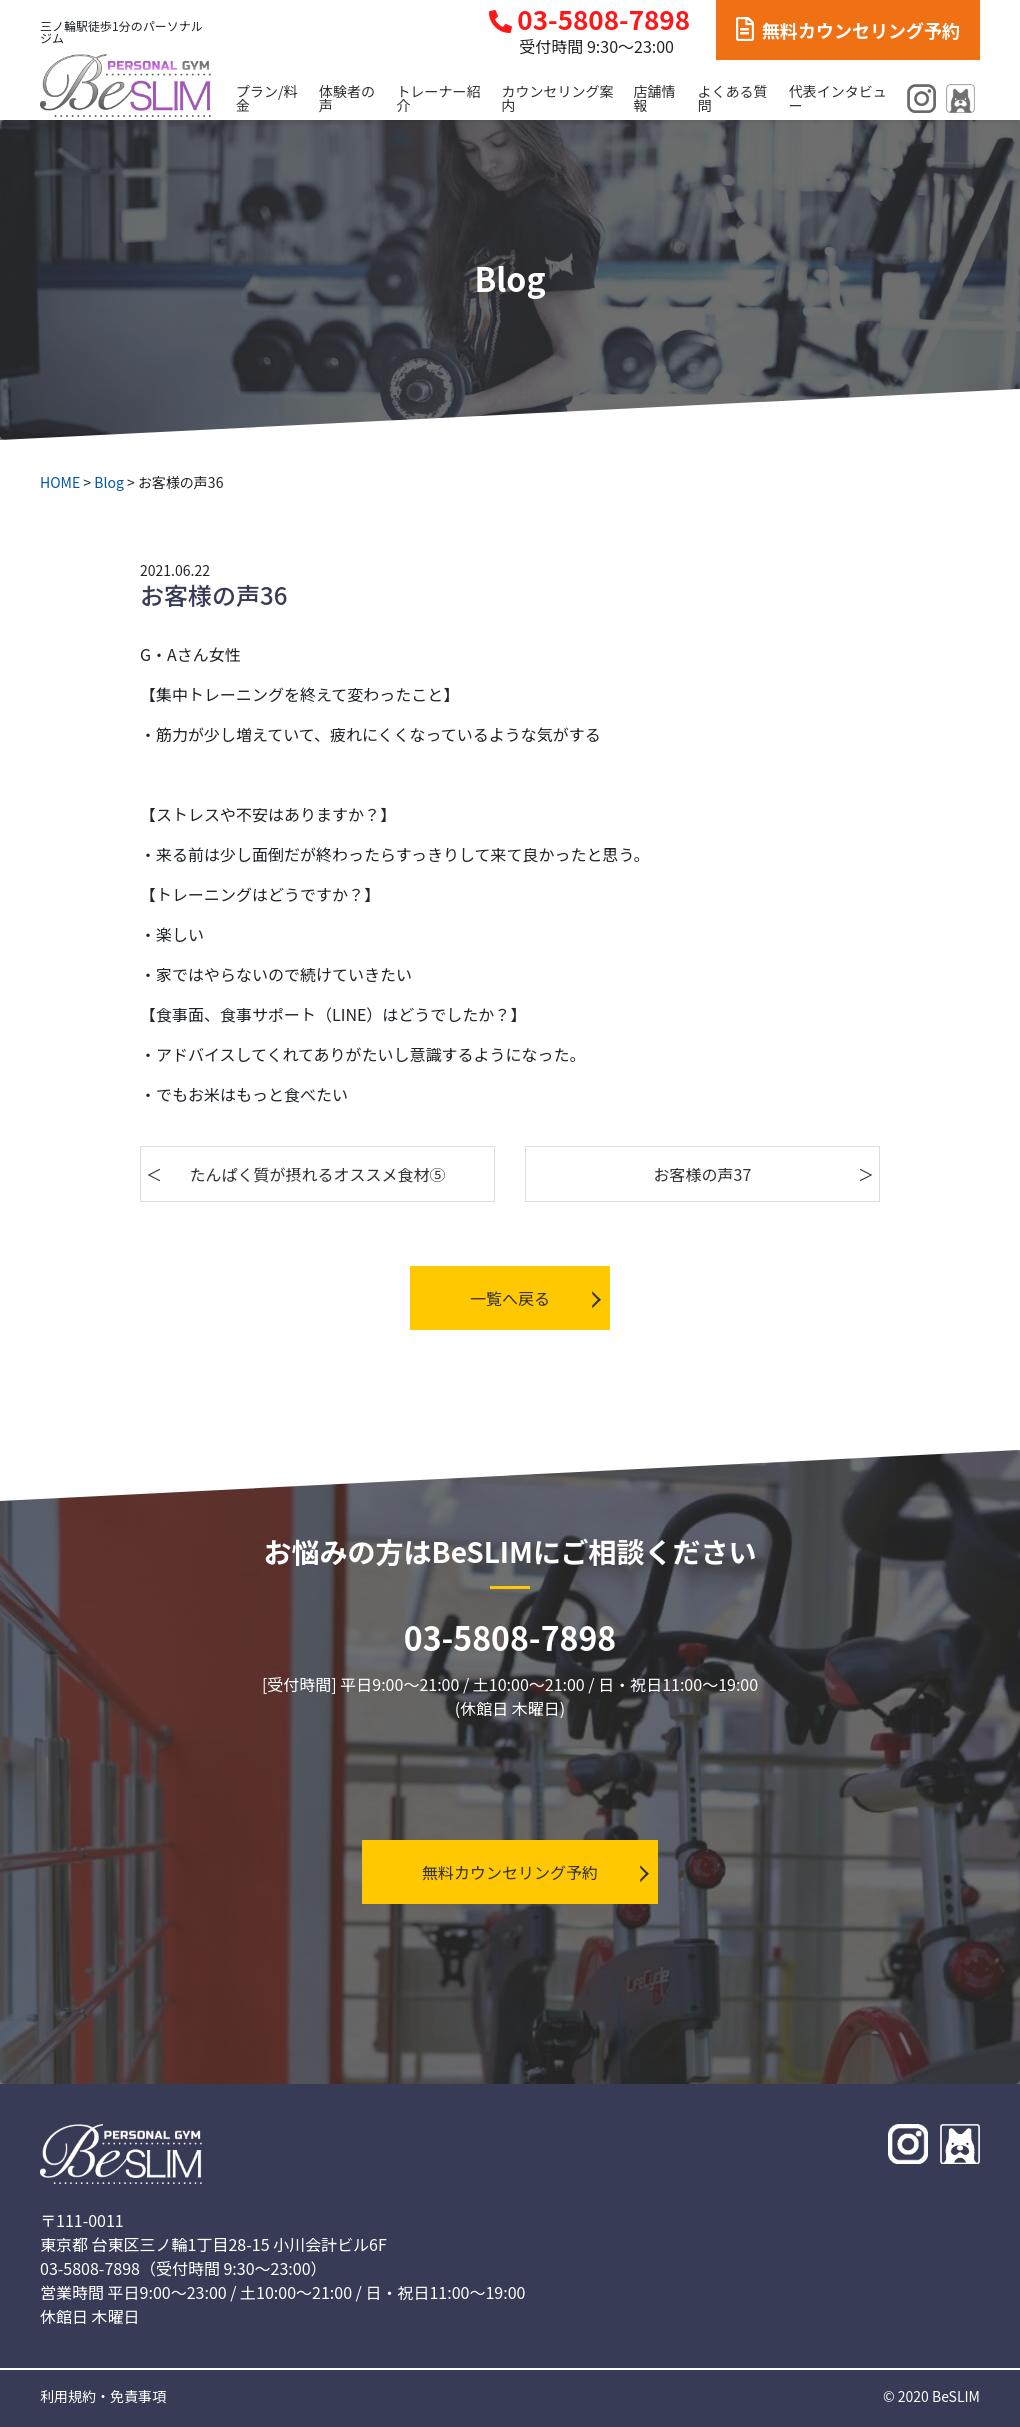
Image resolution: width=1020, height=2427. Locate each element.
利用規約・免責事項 (103, 2396)
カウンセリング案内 (557, 98)
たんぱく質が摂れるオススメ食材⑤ (318, 1174)
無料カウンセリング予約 (848, 30)
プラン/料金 (267, 98)
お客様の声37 (703, 1174)
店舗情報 (655, 98)
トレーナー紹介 (439, 98)
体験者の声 (347, 98)
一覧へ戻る (510, 1298)
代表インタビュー (838, 98)
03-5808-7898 (589, 19)
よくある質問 (733, 98)
